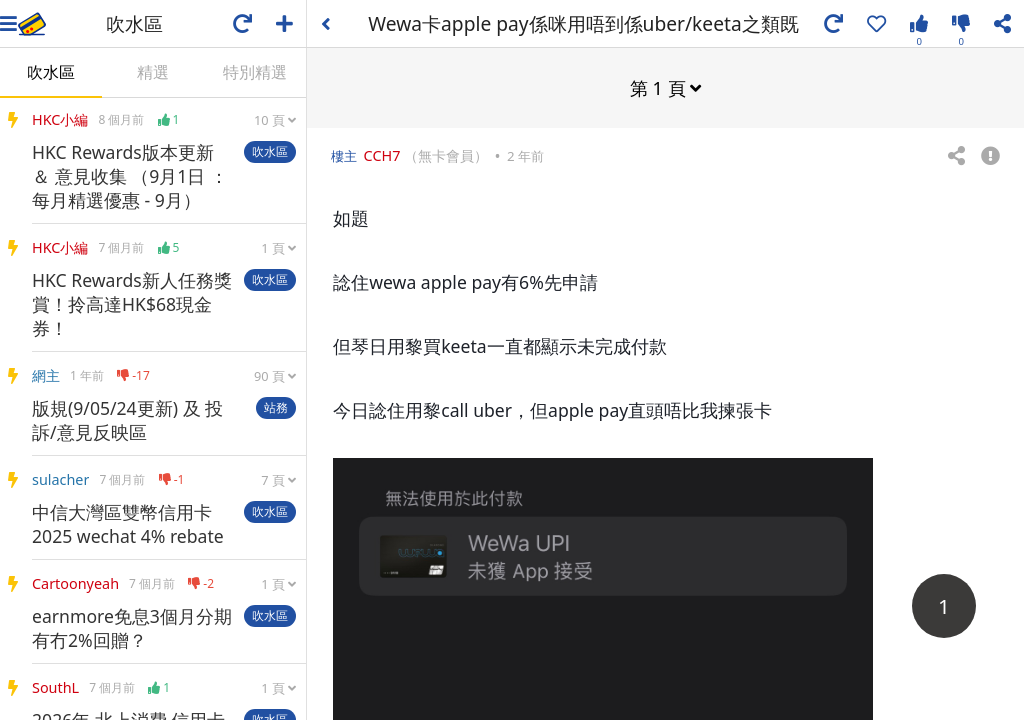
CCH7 (382, 154)
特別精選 (255, 72)
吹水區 (51, 72)
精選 (153, 72)
